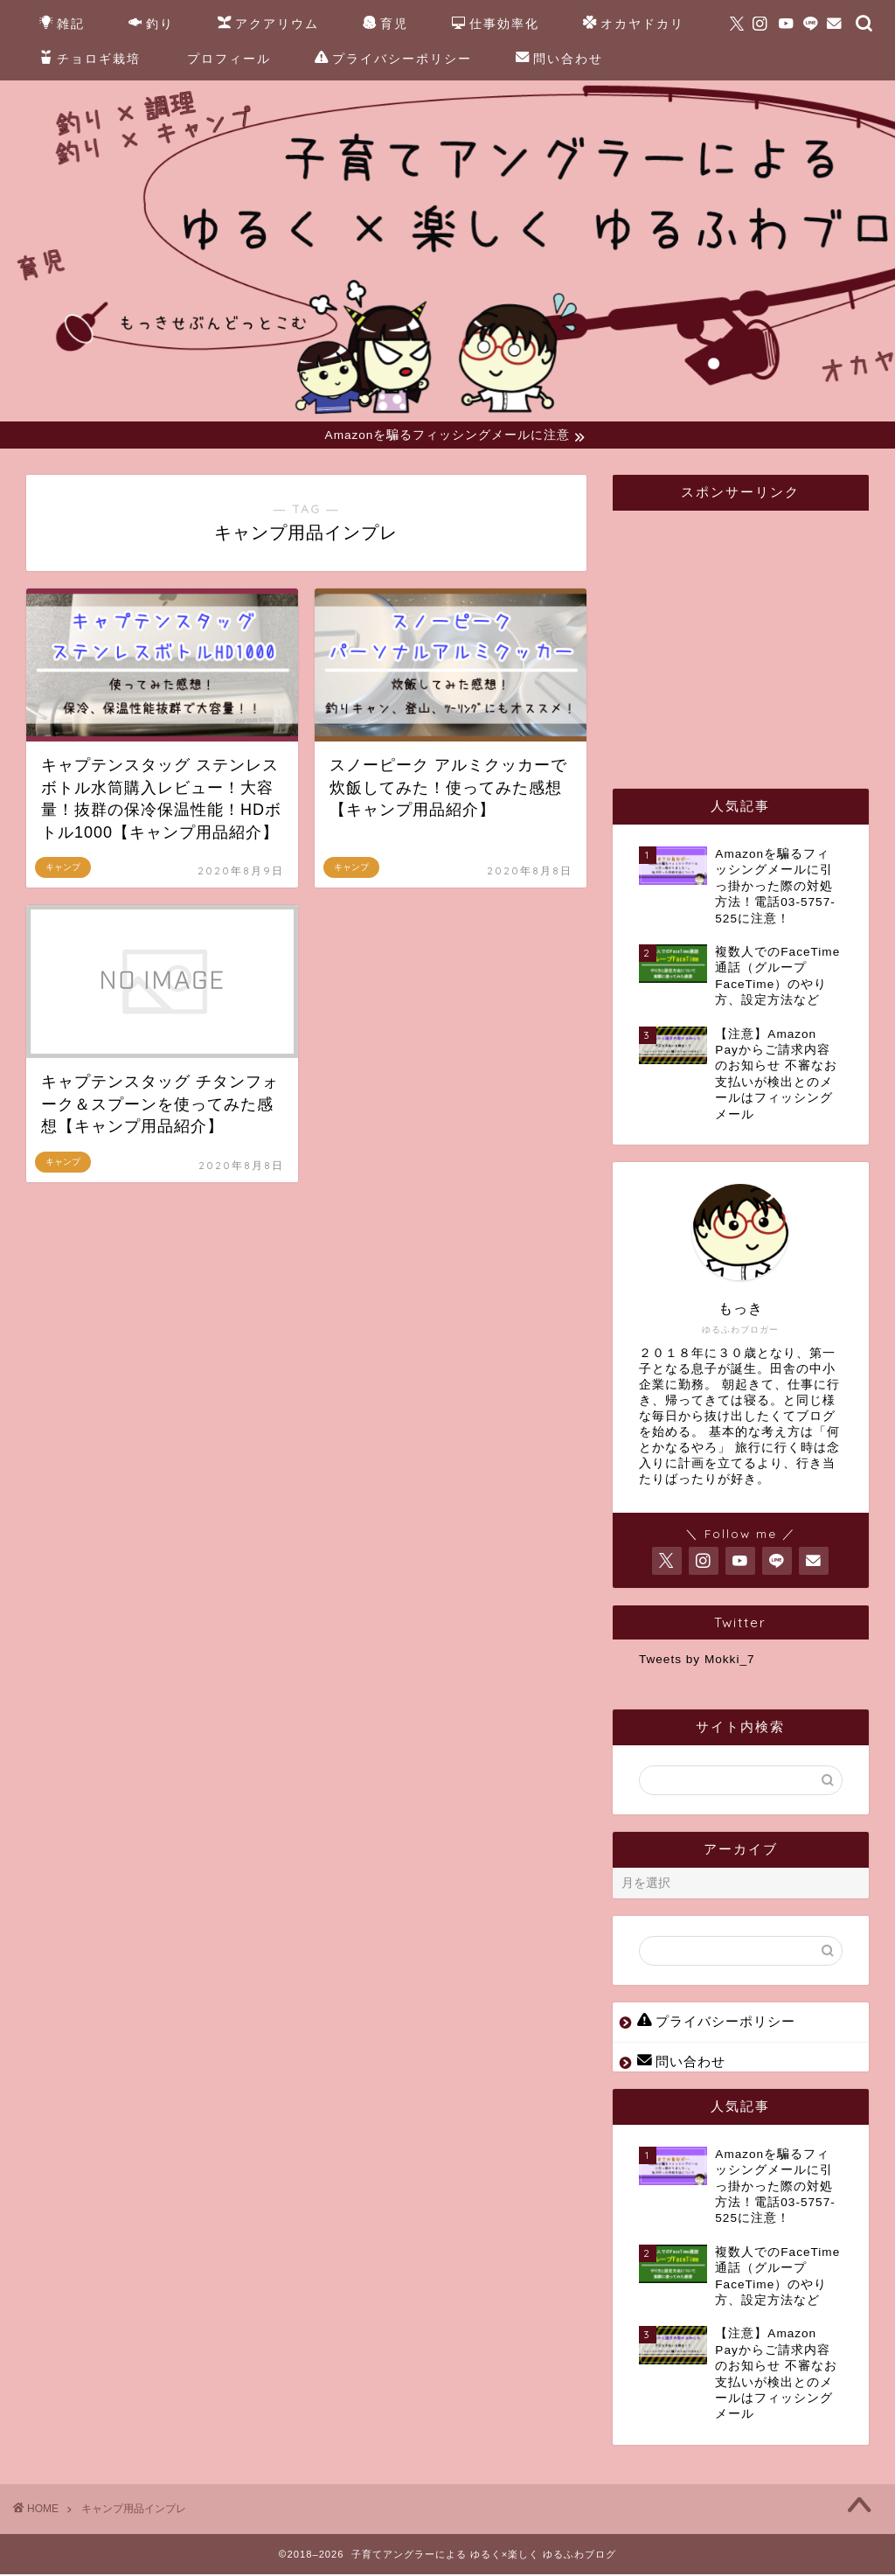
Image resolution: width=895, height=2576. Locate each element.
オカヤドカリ (633, 24)
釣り (151, 24)
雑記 (62, 24)
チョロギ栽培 (90, 59)
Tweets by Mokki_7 (697, 1660)
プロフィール (229, 58)
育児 (385, 24)
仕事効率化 (495, 24)
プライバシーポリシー (393, 59)
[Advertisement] (767, 635)
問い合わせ (559, 59)
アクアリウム (268, 24)
